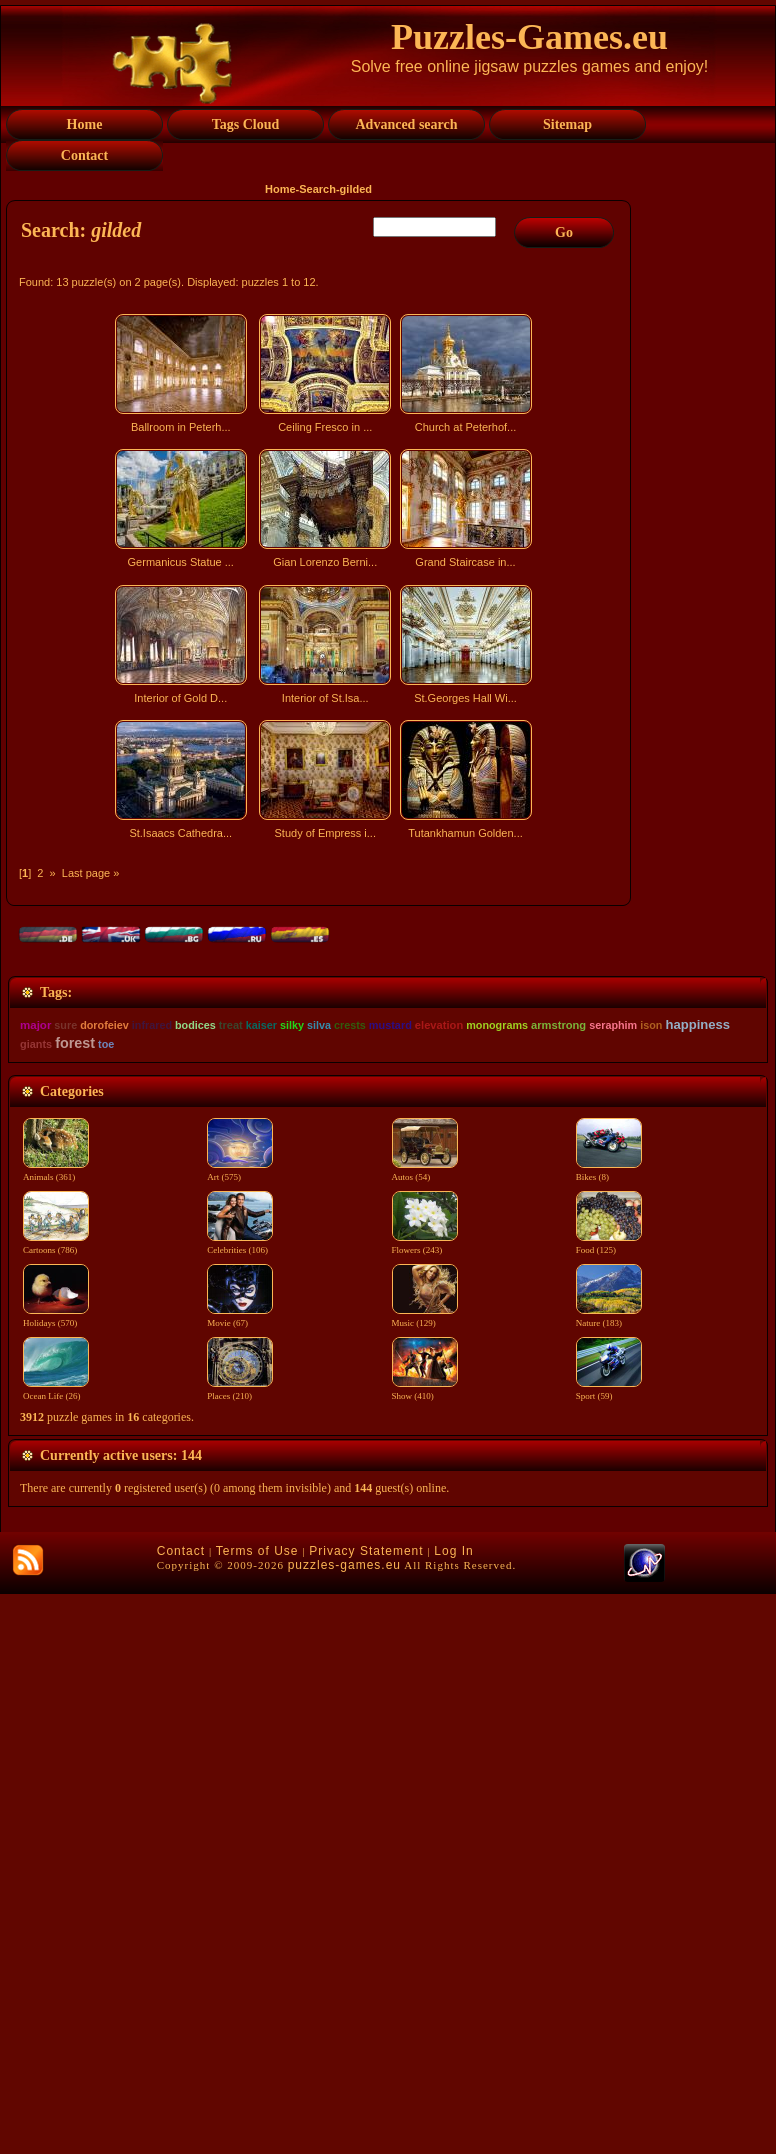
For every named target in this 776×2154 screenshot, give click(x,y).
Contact (181, 2111)
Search (317, 189)
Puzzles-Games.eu (529, 37)
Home (280, 189)
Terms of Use (257, 2111)
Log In (453, 2111)
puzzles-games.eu (344, 2125)
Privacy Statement (366, 2111)
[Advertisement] (321, 1022)
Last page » (91, 873)
